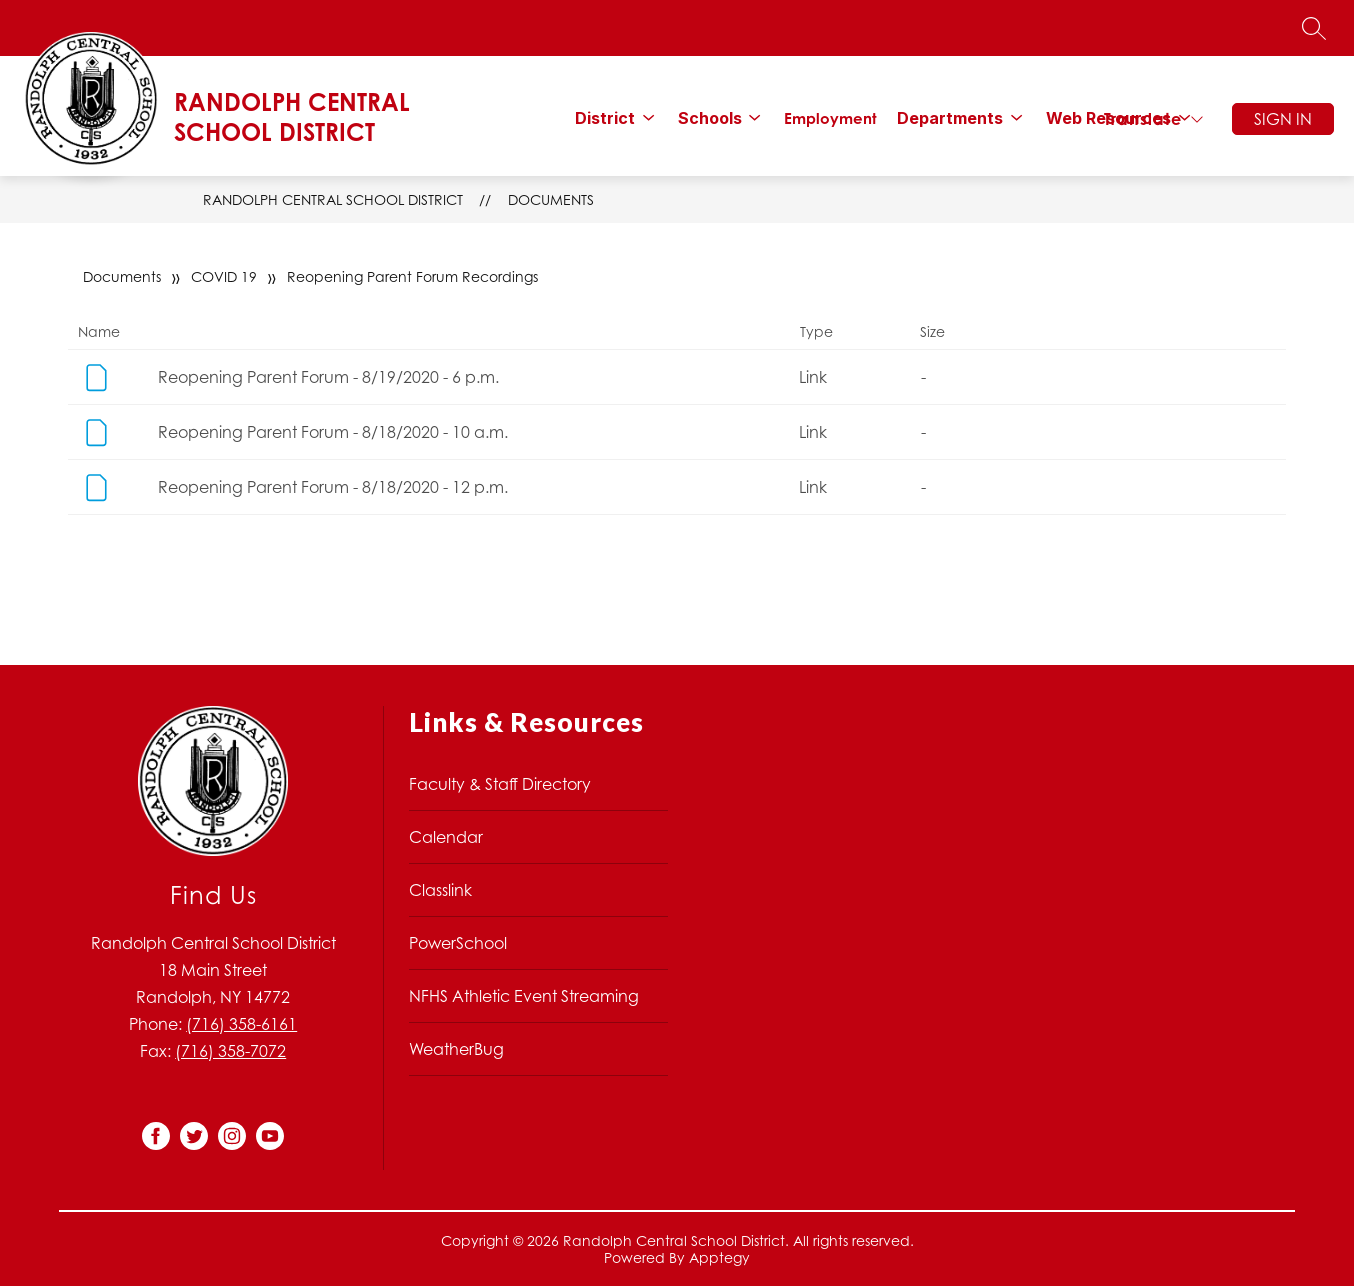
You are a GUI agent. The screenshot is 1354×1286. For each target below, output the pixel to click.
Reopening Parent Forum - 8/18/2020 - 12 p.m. (333, 487)
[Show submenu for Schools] (710, 118)
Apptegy (719, 1257)
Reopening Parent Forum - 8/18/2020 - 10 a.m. (333, 432)
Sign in (1283, 119)
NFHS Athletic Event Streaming (524, 996)
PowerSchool (458, 943)
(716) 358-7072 (230, 1051)
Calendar (446, 837)
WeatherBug (456, 1049)
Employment (830, 118)
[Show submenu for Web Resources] (1108, 118)
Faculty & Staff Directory (500, 784)
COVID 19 (224, 276)
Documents (551, 199)
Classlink (440, 890)
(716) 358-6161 (241, 1024)
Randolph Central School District (333, 199)
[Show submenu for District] (605, 118)
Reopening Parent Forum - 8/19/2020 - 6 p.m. (328, 377)
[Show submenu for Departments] (950, 118)
